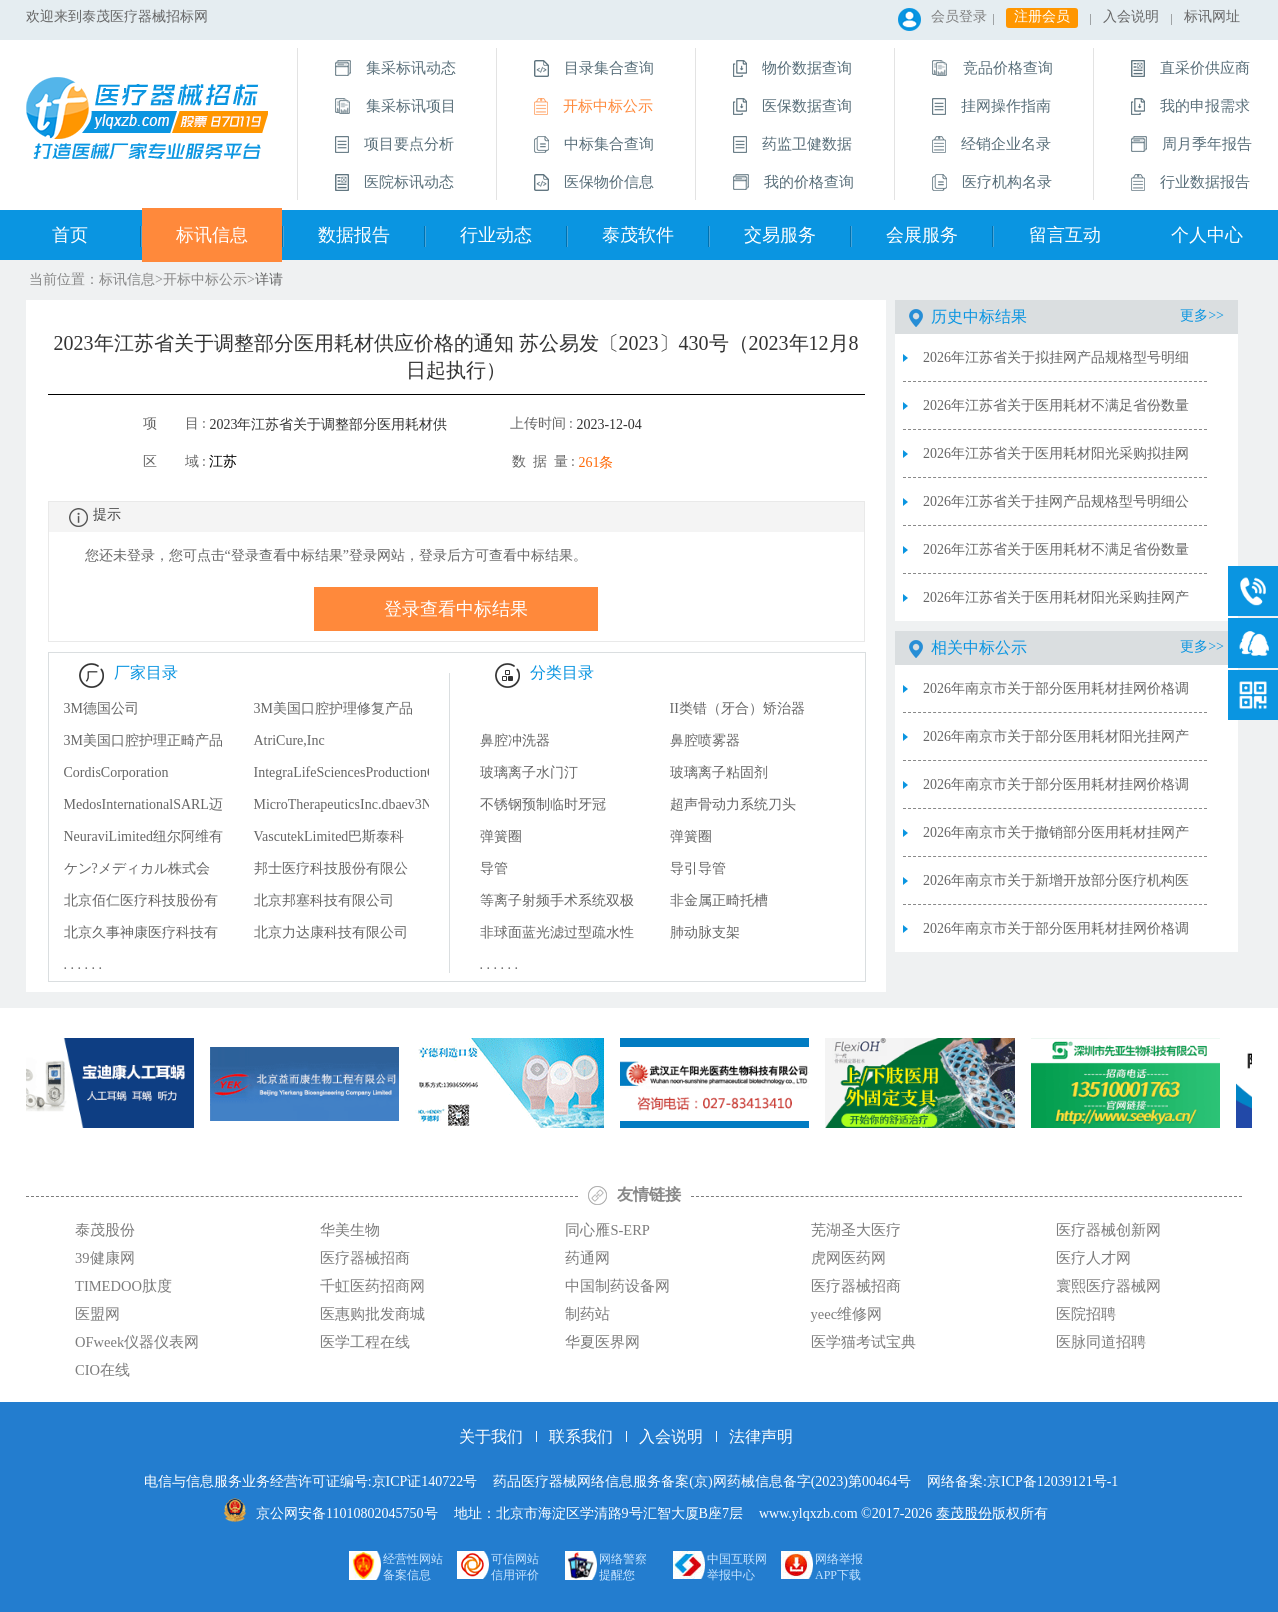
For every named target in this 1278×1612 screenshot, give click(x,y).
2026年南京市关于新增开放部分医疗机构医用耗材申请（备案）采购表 (1056, 889)
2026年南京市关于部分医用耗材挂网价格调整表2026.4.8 (1056, 793)
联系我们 (581, 1436)
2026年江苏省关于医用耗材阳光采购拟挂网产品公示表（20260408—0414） (1056, 462)
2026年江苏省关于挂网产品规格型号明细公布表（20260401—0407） (1056, 510)
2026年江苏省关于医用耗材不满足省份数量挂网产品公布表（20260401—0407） (1056, 558)
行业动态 (496, 235)
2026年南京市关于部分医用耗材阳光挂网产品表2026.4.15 (1056, 745)
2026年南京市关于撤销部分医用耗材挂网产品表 (1056, 841)
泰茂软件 (638, 235)
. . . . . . (83, 964)
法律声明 (761, 1436)
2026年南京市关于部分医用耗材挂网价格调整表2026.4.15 (1056, 697)
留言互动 (1065, 235)
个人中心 (1207, 235)
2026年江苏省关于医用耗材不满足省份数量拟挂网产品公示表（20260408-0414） (1056, 414)
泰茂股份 (964, 1513)
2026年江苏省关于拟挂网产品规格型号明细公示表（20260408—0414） (1056, 366)
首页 (70, 235)
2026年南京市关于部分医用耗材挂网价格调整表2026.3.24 (1056, 937)
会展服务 (922, 235)
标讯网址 (1212, 16)
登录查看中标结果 (456, 609)
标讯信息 (212, 235)
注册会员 (1042, 16)
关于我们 (491, 1436)
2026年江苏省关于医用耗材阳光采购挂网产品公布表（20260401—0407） (1056, 606)
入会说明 (1131, 16)
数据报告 (354, 235)
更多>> (1202, 315)
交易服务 (780, 235)
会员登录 (959, 16)
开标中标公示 (205, 279)
